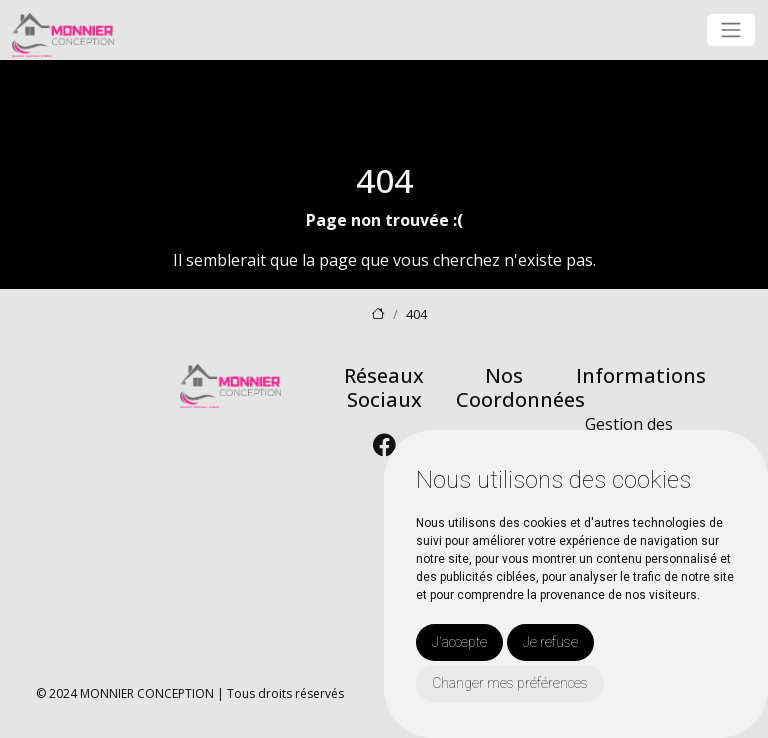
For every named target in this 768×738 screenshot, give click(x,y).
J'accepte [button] (459, 642)
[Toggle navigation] (731, 30)
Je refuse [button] (550, 642)
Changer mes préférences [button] (510, 683)
